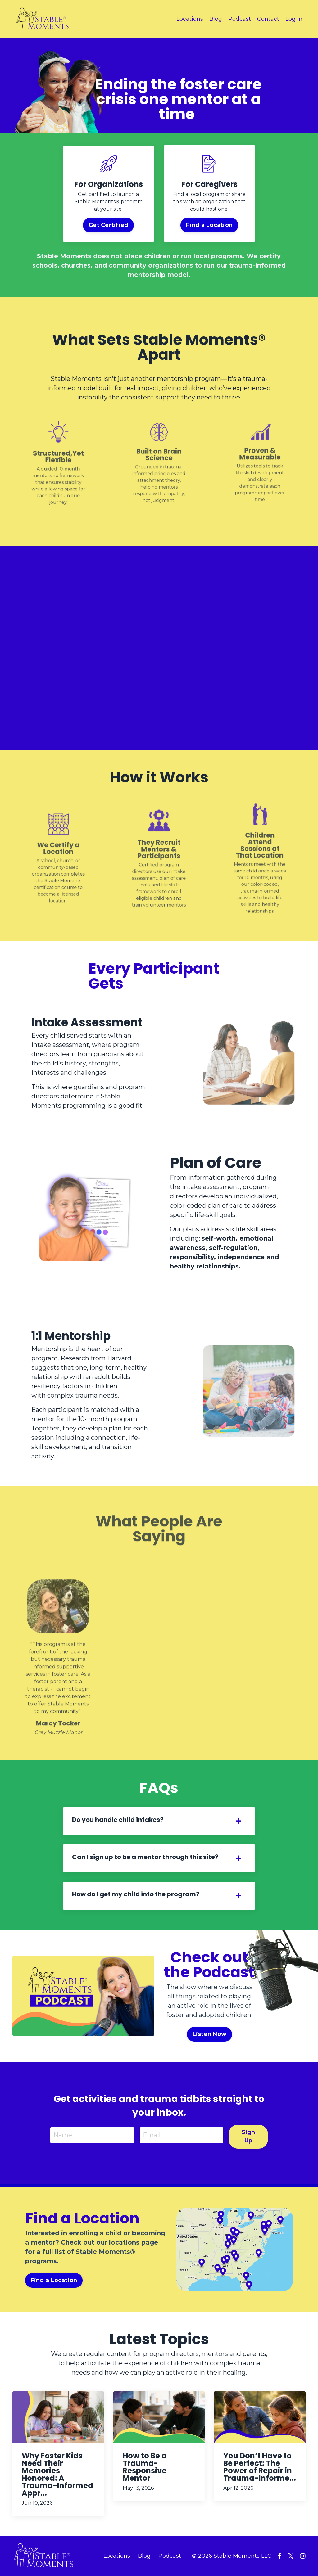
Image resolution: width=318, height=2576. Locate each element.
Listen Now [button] (210, 2034)
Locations (189, 19)
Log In (293, 19)
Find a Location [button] (209, 225)
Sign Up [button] (248, 2136)
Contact (268, 19)
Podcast (239, 19)
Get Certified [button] (109, 225)
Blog (215, 19)
